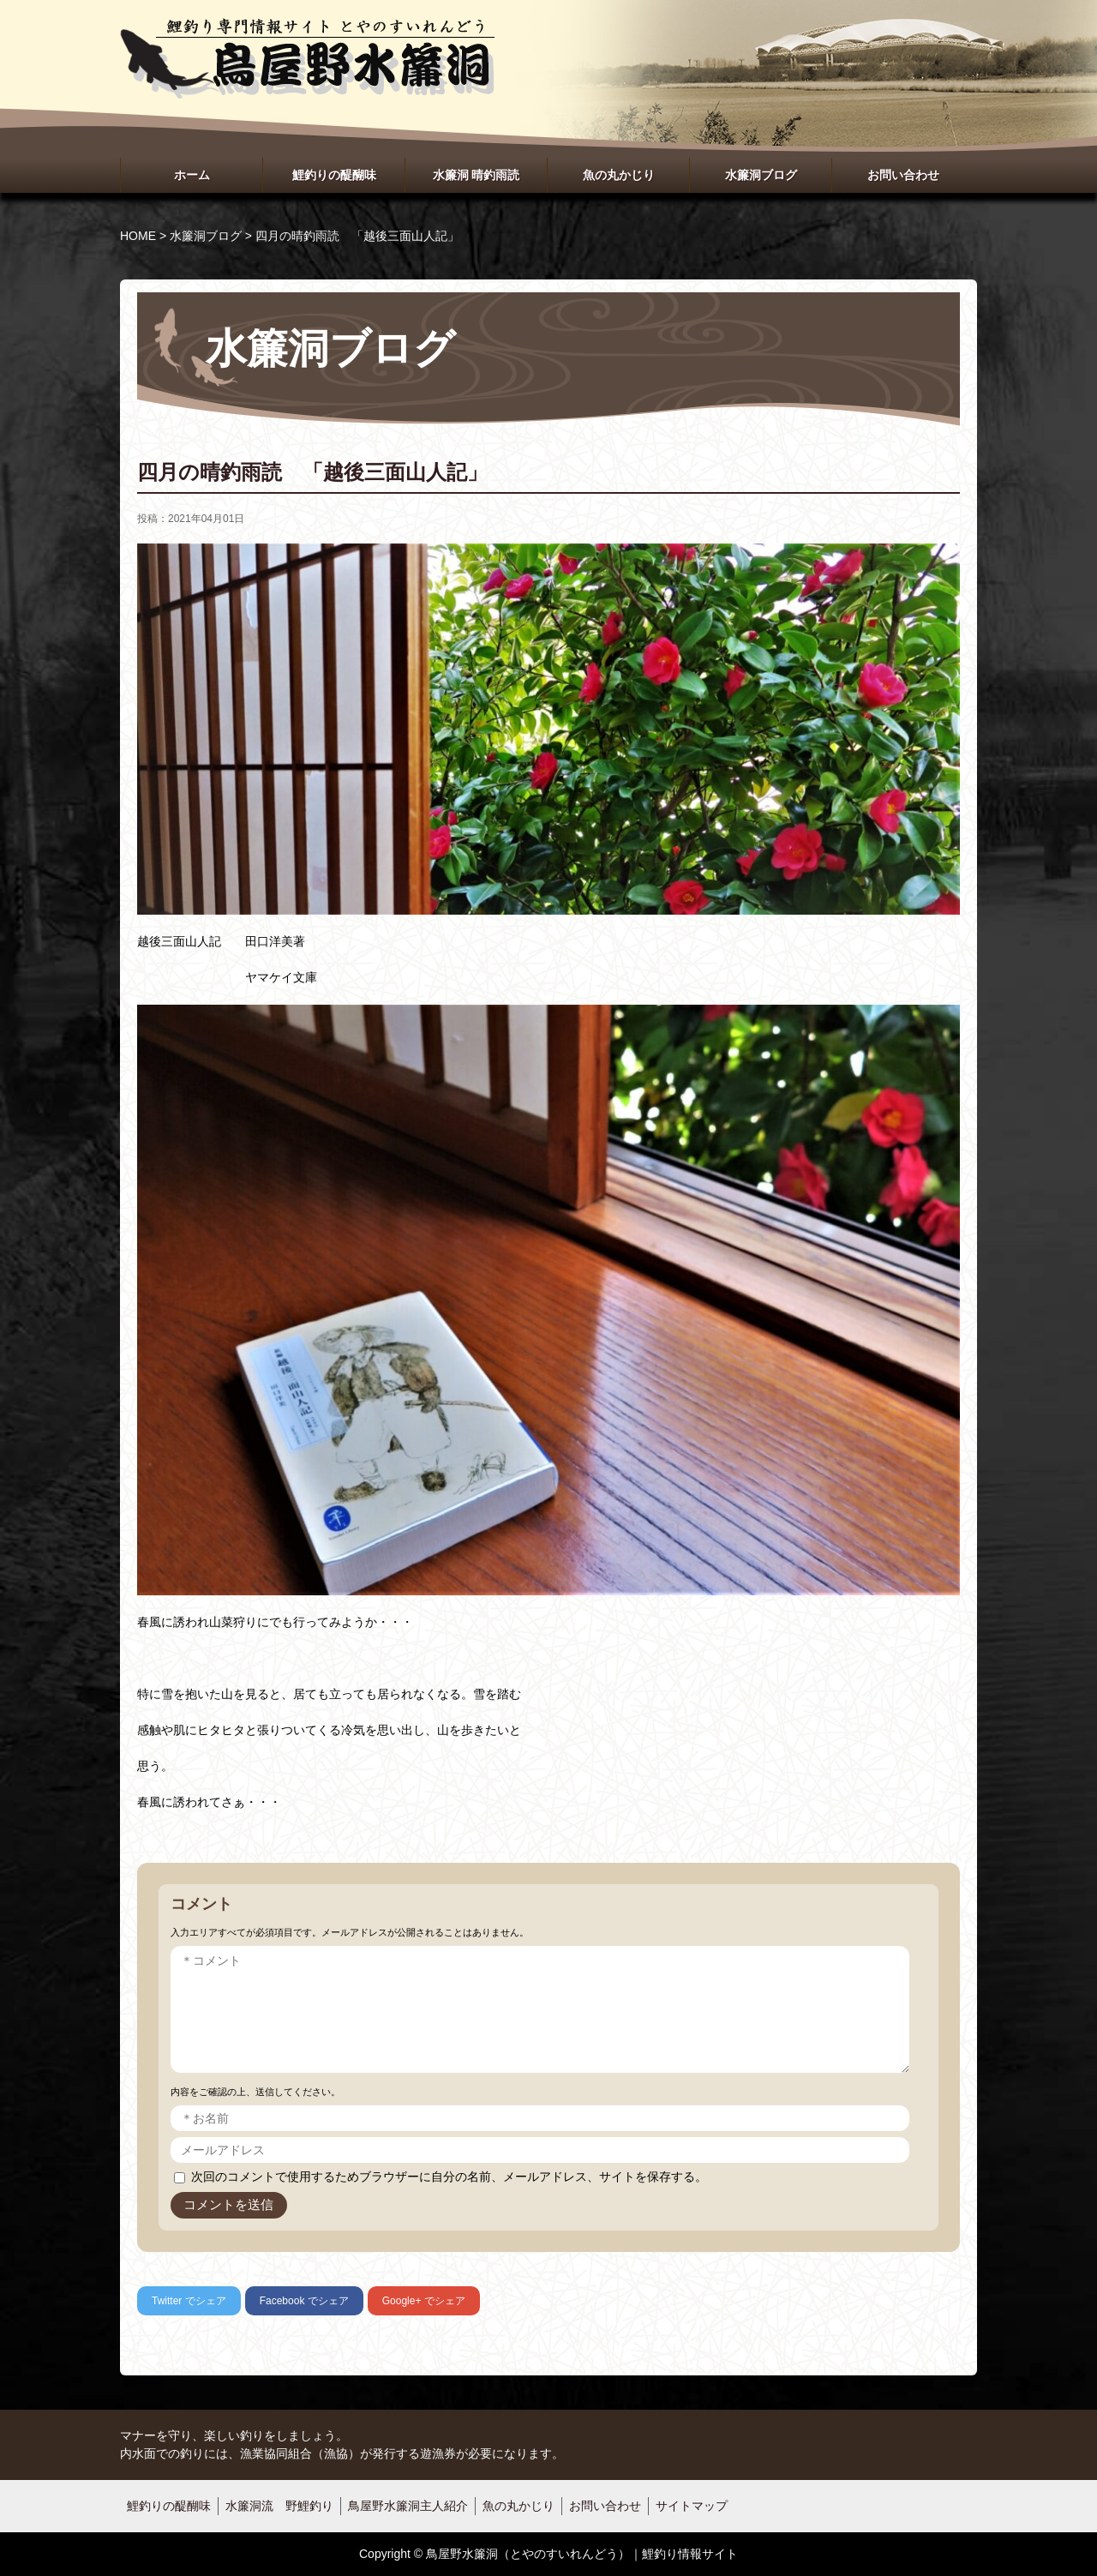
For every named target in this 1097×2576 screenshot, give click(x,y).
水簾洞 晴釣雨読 (476, 175)
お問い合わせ (903, 175)
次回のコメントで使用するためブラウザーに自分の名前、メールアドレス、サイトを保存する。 (449, 2176)
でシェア (189, 2301)
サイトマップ (692, 2506)
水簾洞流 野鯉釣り (279, 2506)
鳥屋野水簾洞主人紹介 (408, 2506)
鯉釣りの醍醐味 (334, 175)
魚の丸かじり (619, 175)
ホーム (192, 175)
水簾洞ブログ (761, 175)
